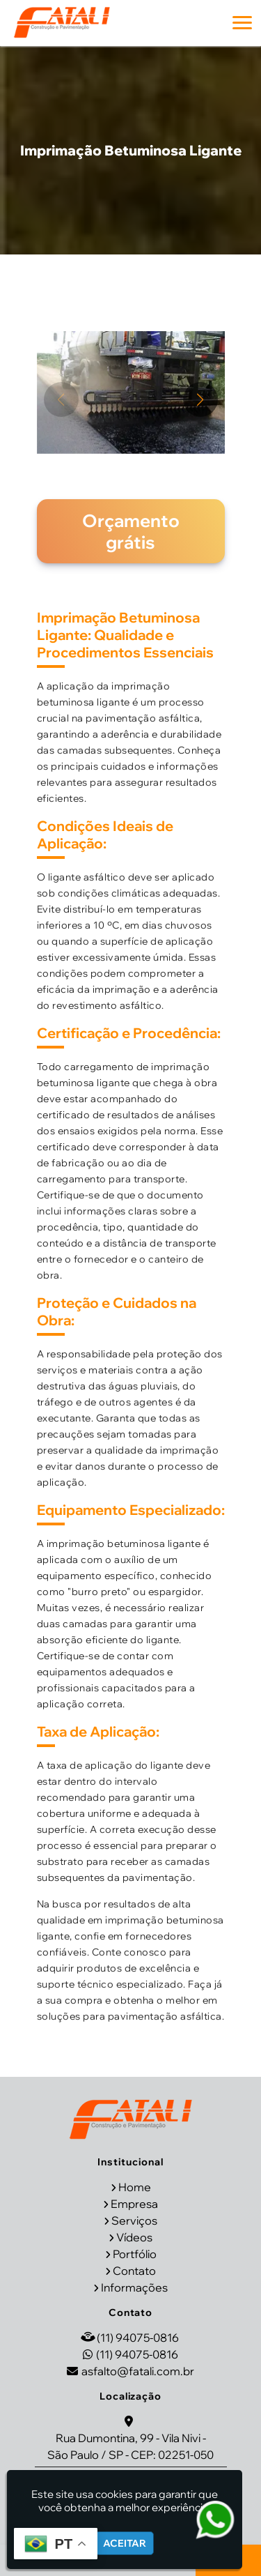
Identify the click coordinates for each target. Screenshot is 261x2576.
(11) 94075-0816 (138, 2338)
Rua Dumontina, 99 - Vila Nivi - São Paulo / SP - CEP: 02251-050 (130, 2446)
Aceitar (124, 2543)
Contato (134, 2271)
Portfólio (135, 2254)
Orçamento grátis (131, 531)
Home (134, 2187)
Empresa (134, 2204)
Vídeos (134, 2237)
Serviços (134, 2220)
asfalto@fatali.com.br (137, 2371)
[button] (242, 23)
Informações (134, 2287)
